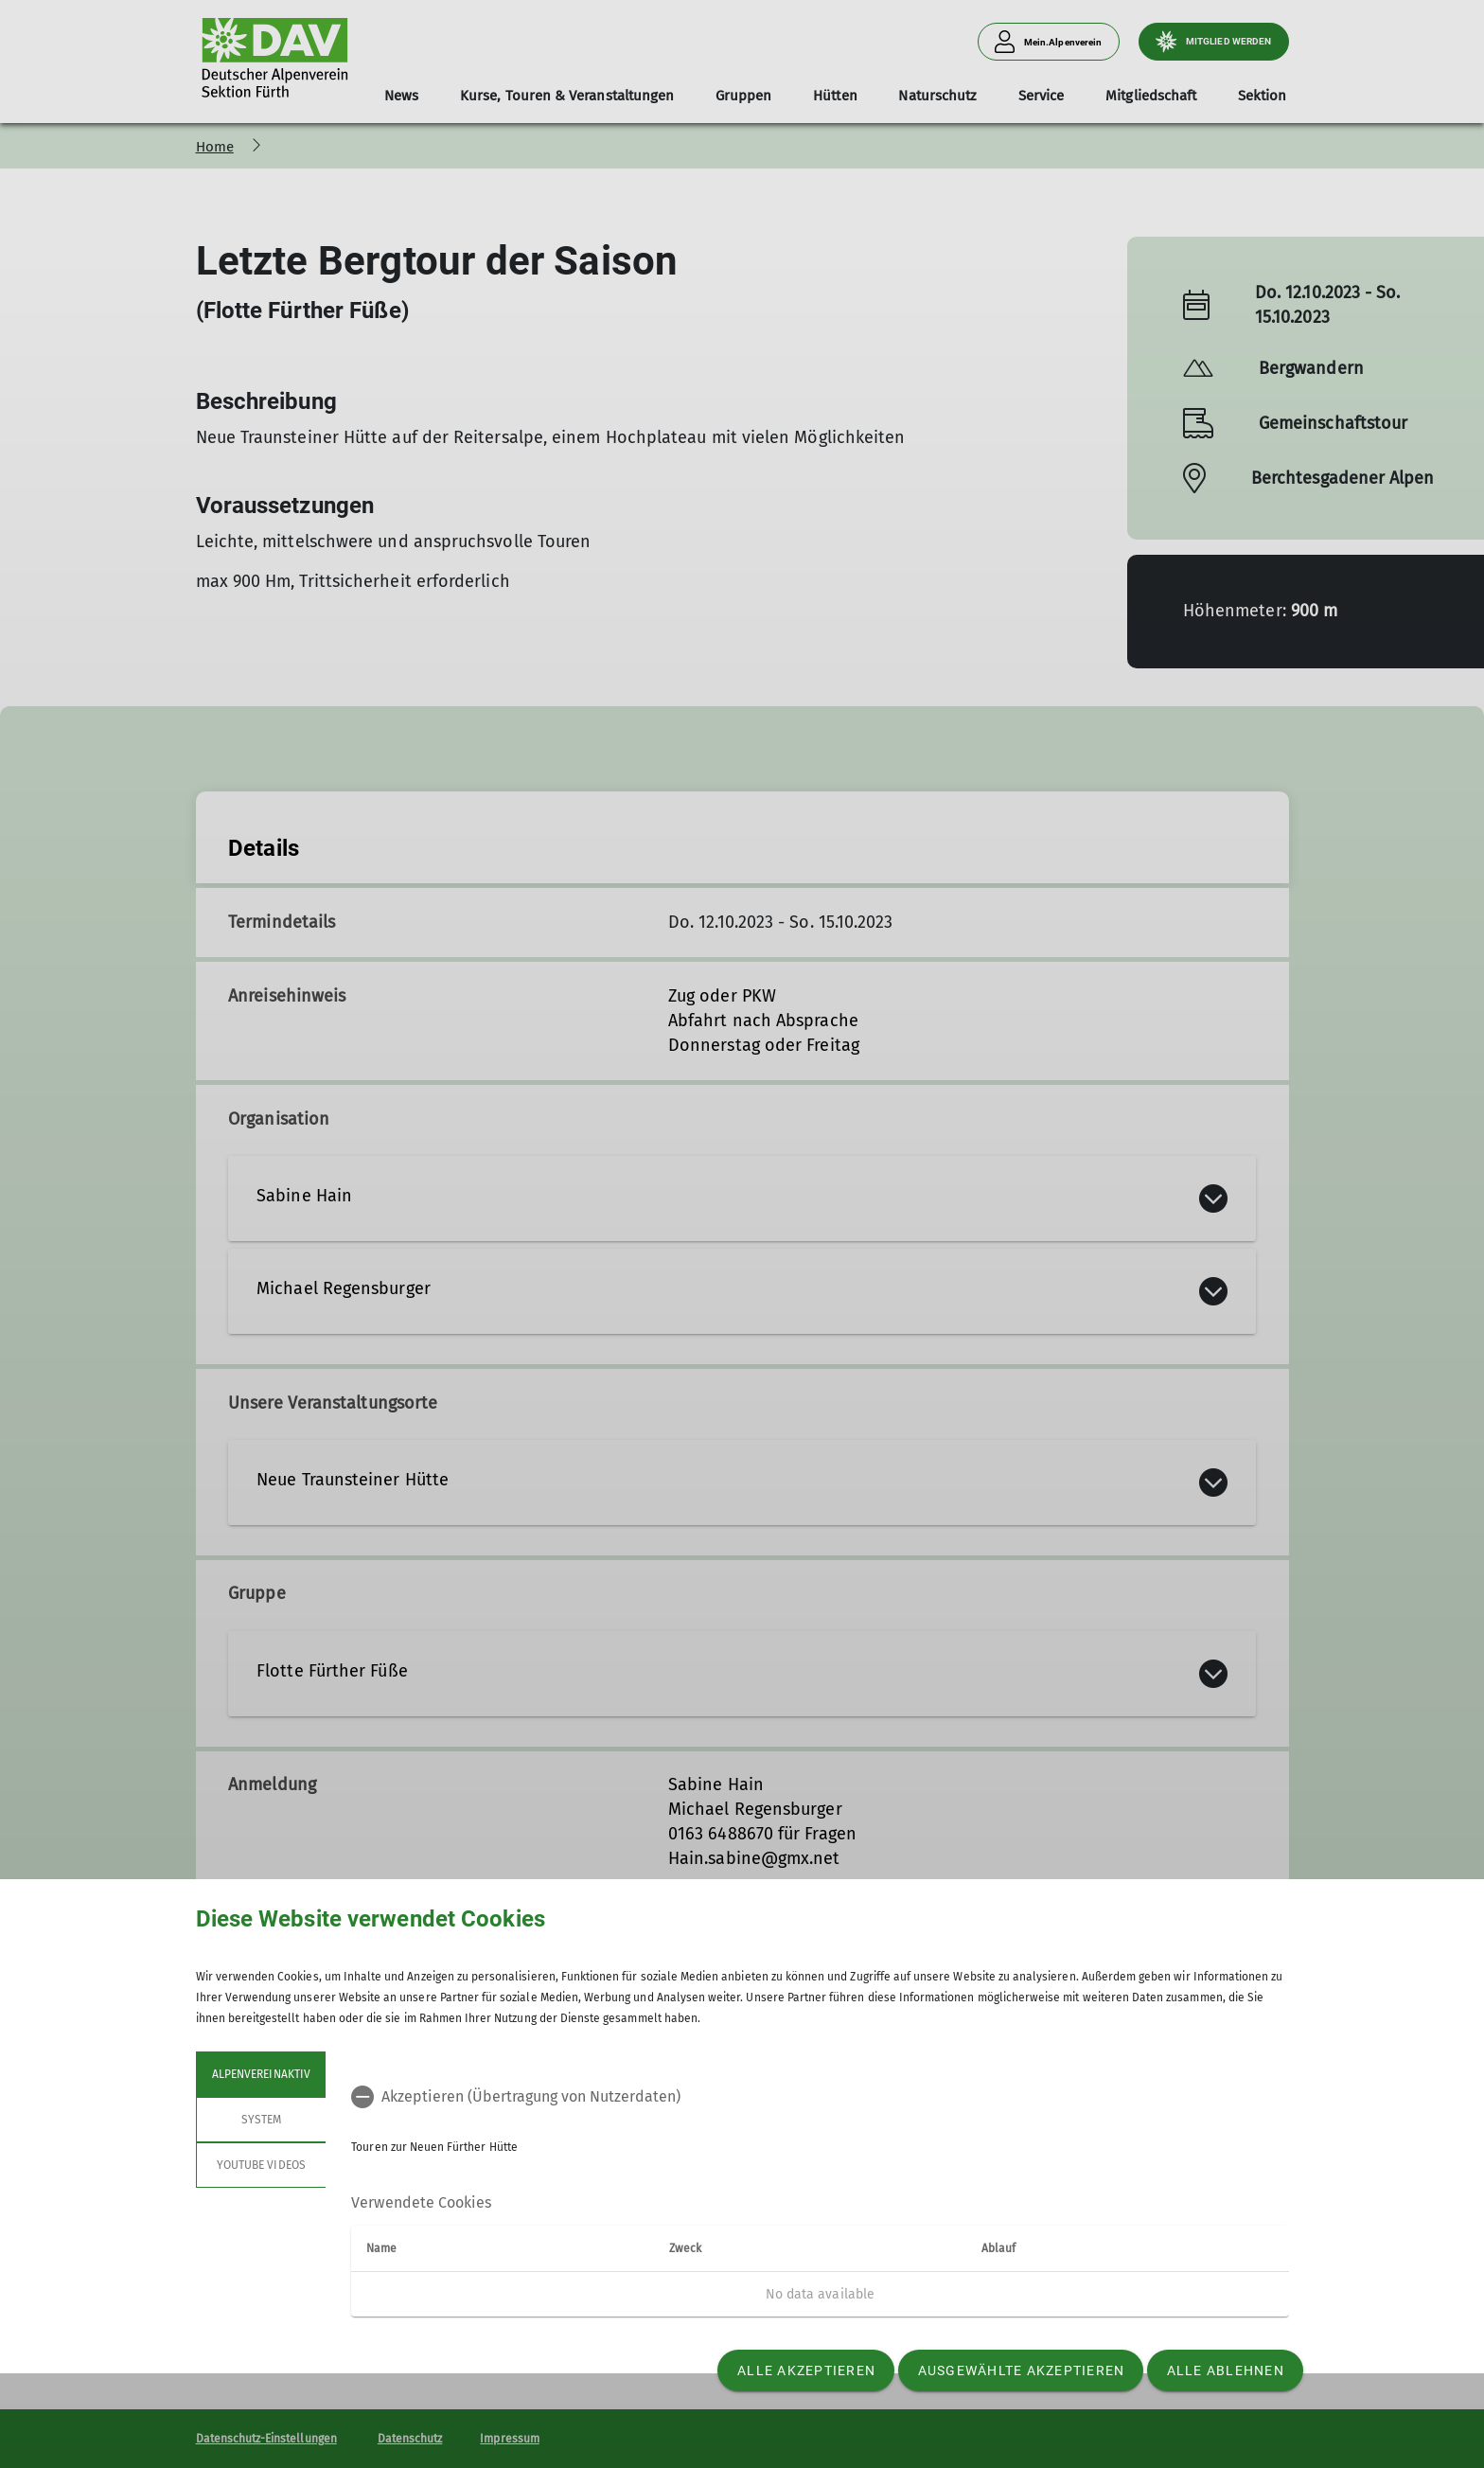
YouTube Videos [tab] (261, 2165)
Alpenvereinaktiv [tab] (261, 2074)
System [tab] (260, 2119)
